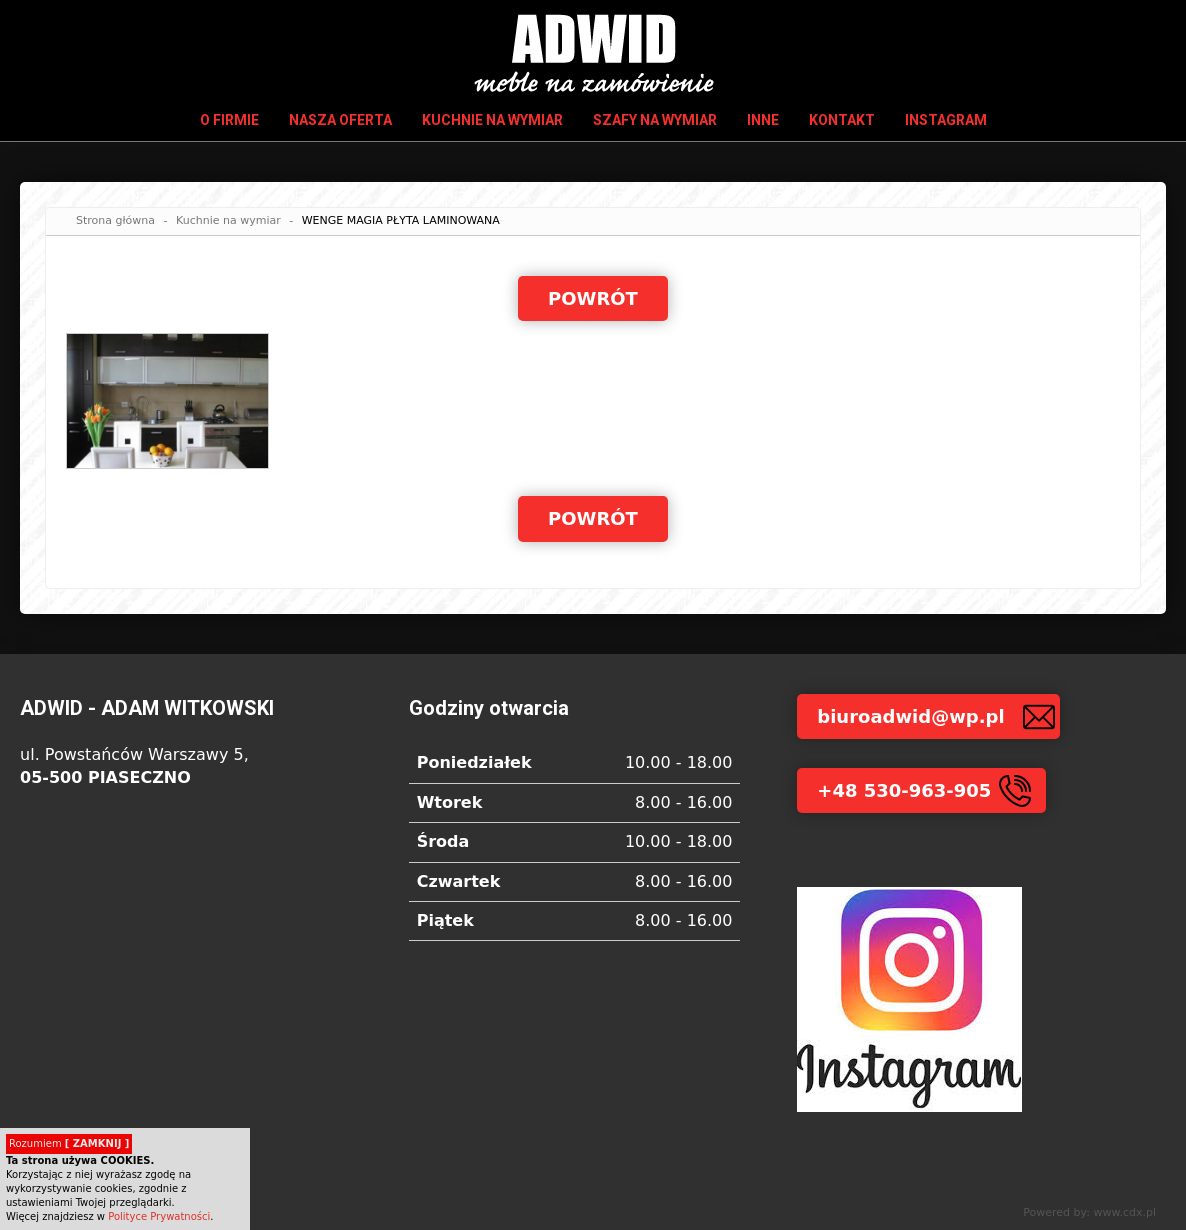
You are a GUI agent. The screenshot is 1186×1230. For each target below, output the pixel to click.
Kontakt (842, 120)
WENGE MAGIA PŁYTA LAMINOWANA (401, 220)
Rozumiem (69, 1143)
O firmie (229, 120)
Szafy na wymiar (655, 120)
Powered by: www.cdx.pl (1089, 1212)
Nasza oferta (340, 120)
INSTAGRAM (946, 120)
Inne (763, 120)
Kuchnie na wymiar (492, 120)
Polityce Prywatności (159, 1216)
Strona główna (115, 220)
